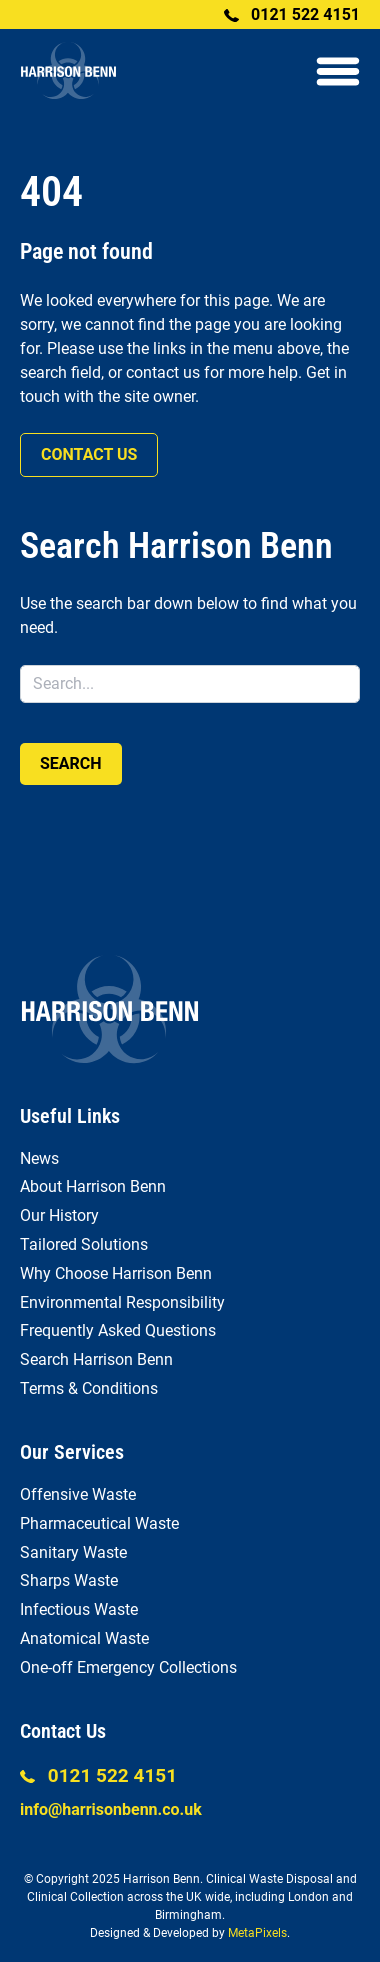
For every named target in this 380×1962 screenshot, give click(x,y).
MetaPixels (257, 1933)
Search (71, 763)
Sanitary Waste (73, 1552)
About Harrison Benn (93, 1186)
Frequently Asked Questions (118, 1330)
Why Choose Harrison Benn (116, 1273)
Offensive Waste (78, 1494)
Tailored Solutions (84, 1244)
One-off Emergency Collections (128, 1667)
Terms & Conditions (89, 1388)
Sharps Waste (69, 1580)
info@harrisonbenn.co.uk (111, 1809)
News (39, 1158)
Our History (59, 1215)
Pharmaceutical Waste (99, 1523)
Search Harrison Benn (96, 1359)
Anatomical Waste (84, 1638)
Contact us (89, 454)
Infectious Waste (79, 1609)
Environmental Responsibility (122, 1302)
